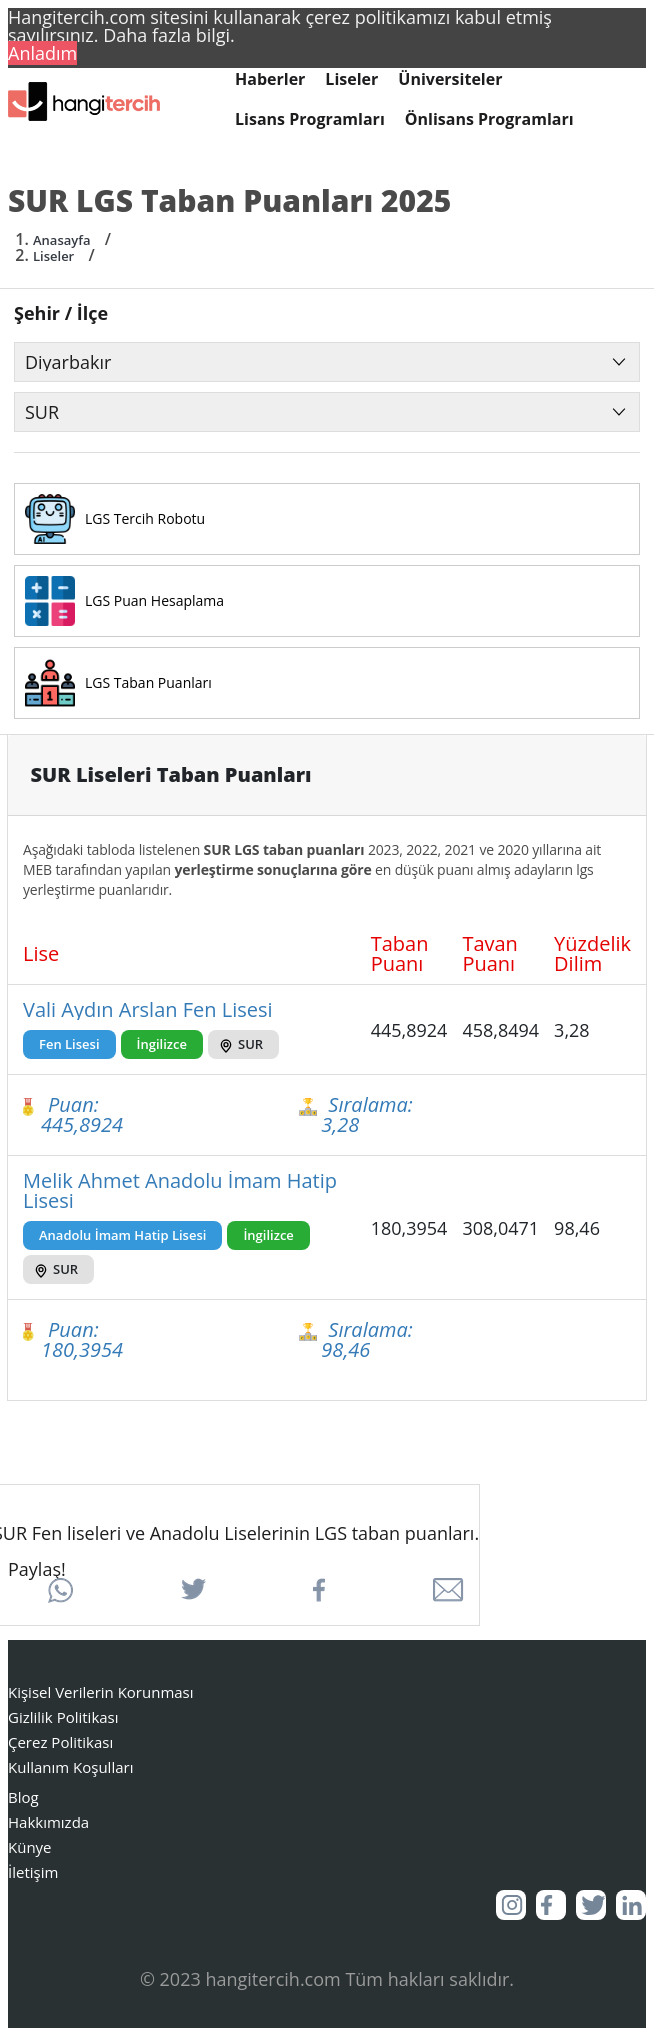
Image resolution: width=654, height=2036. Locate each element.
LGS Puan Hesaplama (154, 601)
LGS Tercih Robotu (145, 519)
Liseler (351, 79)
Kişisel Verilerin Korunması (101, 1692)
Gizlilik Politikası (63, 1717)
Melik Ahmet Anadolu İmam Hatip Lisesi (180, 1191)
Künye (30, 1847)
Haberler (270, 79)
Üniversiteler (450, 79)
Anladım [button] (42, 53)
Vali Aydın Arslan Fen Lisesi (148, 1010)
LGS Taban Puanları (148, 683)
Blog (23, 1797)
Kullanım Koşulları (70, 1767)
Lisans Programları (310, 119)
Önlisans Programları (489, 119)
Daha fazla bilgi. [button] (169, 35)
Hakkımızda (48, 1822)
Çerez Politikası (60, 1742)
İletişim (33, 1872)
